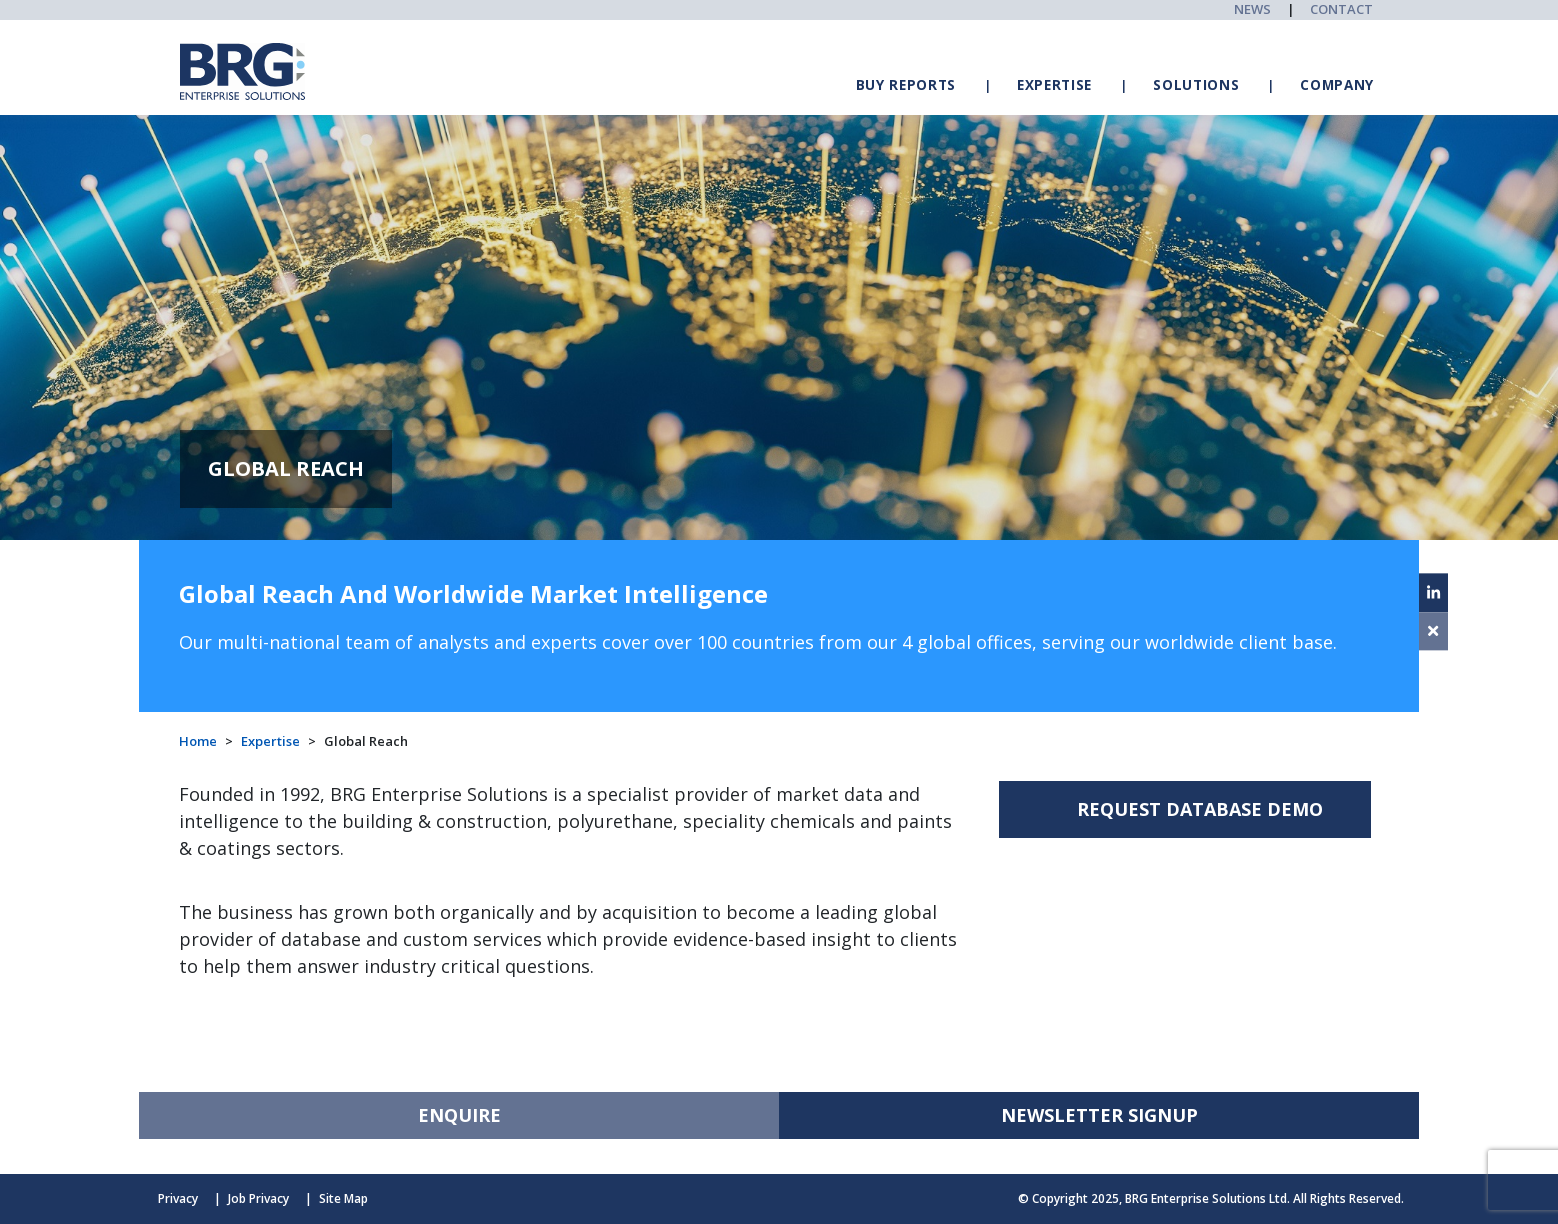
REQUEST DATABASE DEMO (1200, 809)
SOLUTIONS (1196, 85)
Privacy (178, 1198)
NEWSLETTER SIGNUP (1099, 1115)
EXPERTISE (1054, 85)
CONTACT (1341, 9)
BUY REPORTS (906, 85)
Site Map (343, 1198)
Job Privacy (258, 1198)
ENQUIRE (459, 1115)
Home (198, 741)
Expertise (270, 741)
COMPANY (1337, 85)
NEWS (1252, 9)
